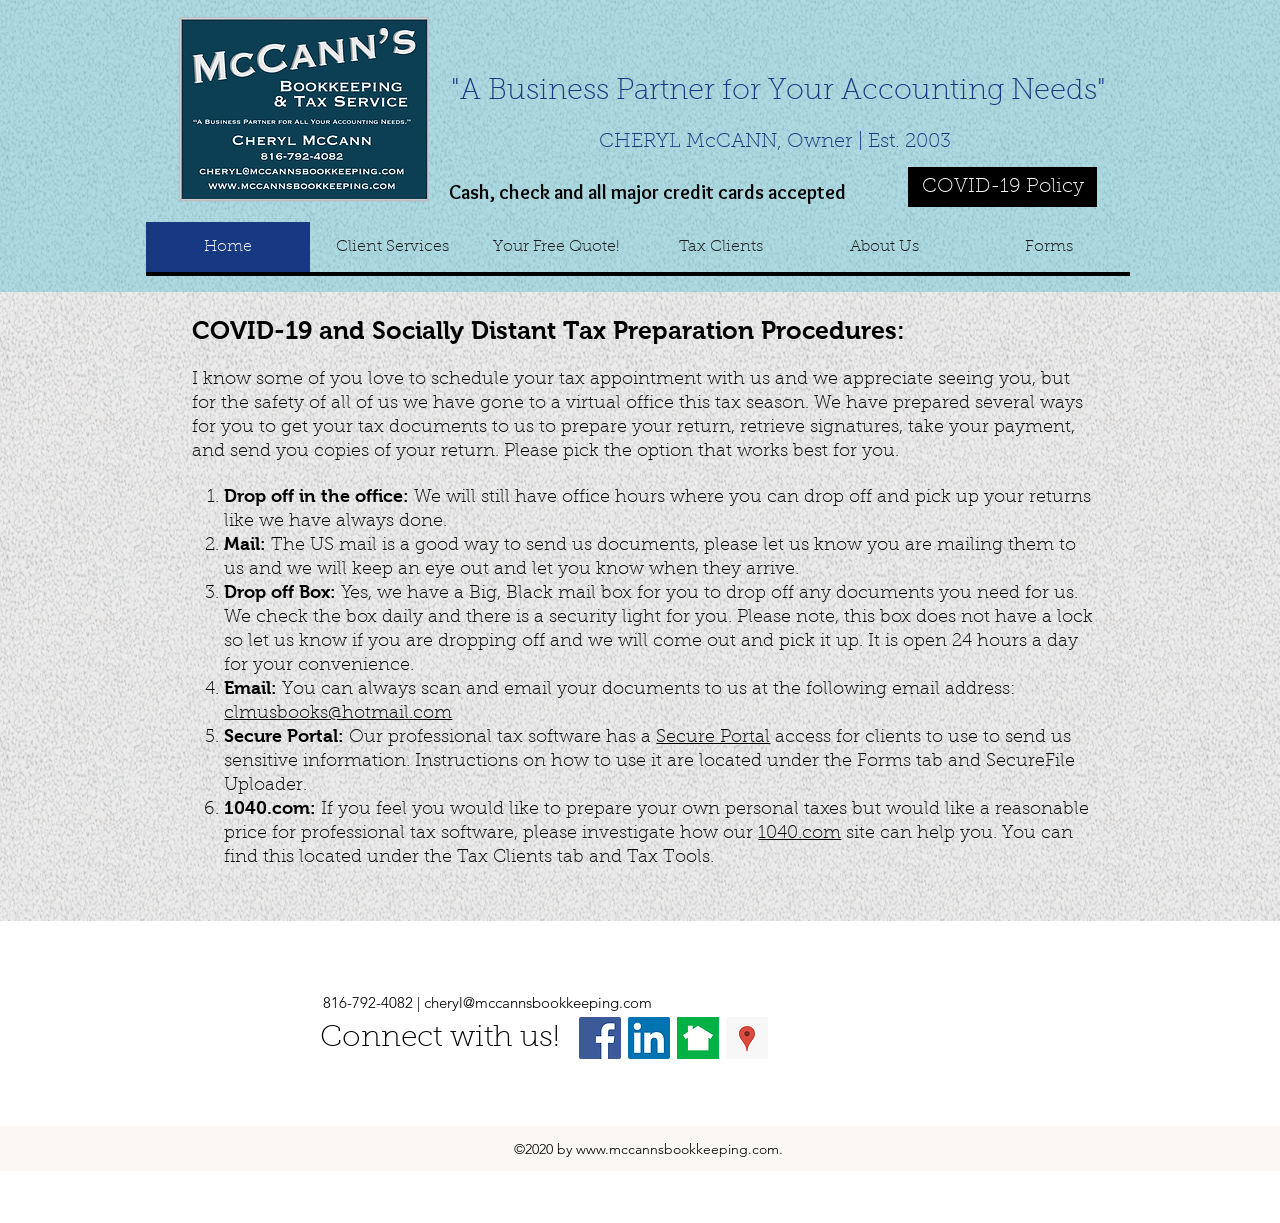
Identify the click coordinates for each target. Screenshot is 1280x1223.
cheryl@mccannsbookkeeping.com (538, 1002)
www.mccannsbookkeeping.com (677, 1149)
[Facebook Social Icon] (600, 1038)
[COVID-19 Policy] (1002, 187)
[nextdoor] (698, 1038)
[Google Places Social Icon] (747, 1038)
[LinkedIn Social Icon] (649, 1038)
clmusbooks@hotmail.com (338, 714)
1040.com (799, 834)
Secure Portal (713, 738)
